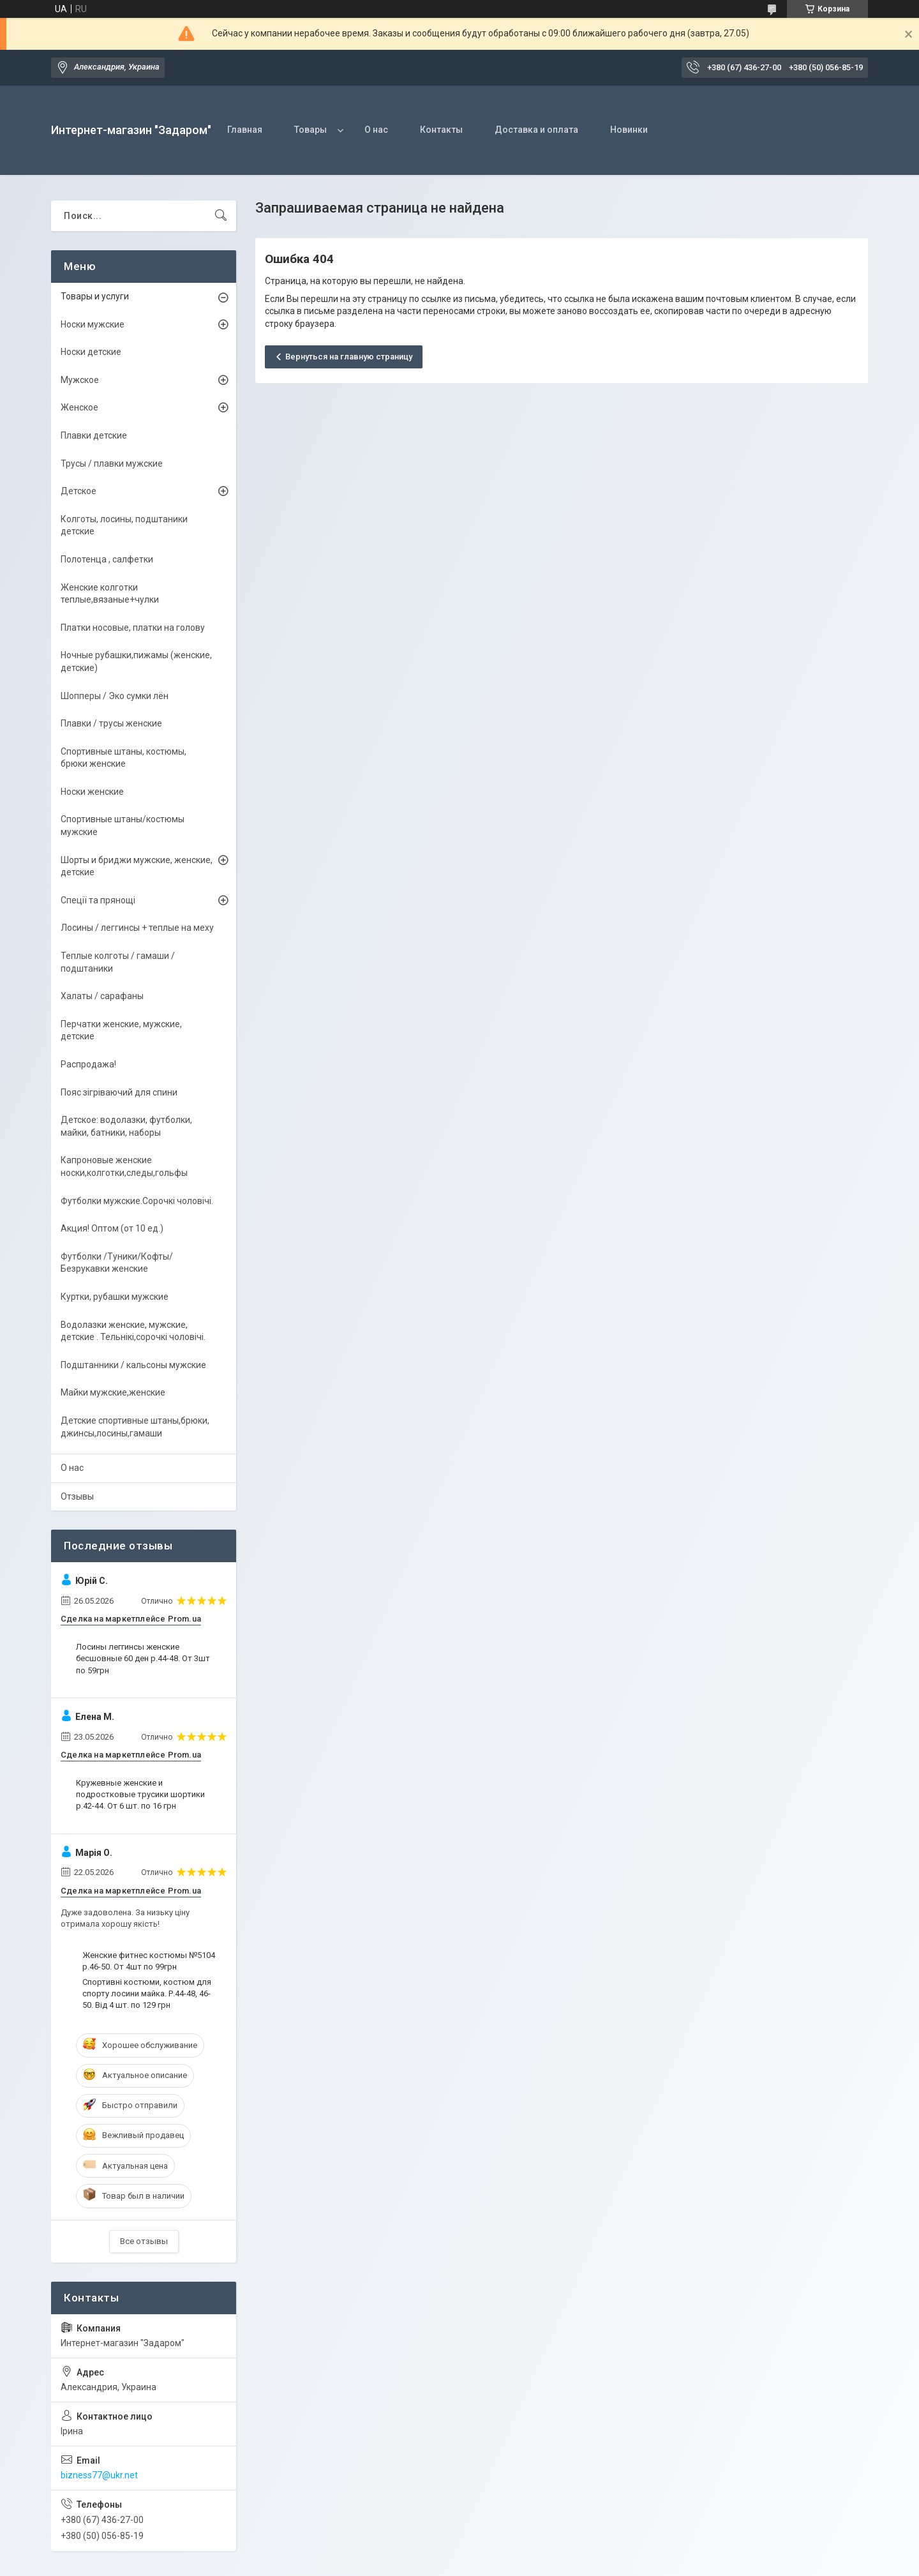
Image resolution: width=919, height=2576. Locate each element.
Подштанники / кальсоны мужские (133, 1365)
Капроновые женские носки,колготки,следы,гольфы (124, 1166)
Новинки (629, 129)
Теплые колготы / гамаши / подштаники (118, 962)
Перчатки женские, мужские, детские (121, 1030)
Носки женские (92, 792)
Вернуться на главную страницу (348, 356)
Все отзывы (144, 2241)
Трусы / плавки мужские (112, 463)
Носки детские (91, 352)
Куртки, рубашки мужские (114, 1297)
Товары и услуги (95, 296)
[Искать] (220, 215)
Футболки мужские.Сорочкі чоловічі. (137, 1201)
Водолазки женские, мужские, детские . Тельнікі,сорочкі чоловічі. (133, 1331)
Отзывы (77, 1496)
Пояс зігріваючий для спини (119, 1092)
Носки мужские (92, 324)
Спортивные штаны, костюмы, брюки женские (123, 757)
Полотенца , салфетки (107, 559)
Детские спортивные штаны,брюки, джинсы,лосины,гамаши (135, 1426)
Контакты (441, 129)
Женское (79, 407)
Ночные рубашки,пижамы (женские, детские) (136, 661)
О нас (376, 129)
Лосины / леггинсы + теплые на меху (137, 928)
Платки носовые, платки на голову (133, 627)
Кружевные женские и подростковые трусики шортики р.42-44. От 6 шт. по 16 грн (140, 1794)
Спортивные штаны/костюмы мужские (122, 825)
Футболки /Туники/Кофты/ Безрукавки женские (117, 1262)
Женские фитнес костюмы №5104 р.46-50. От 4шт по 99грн (148, 1960)
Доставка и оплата (536, 129)
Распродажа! (88, 1064)
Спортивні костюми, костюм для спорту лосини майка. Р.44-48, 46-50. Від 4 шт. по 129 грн (146, 1993)
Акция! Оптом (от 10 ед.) (112, 1228)
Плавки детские (94, 435)
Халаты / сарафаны (102, 996)
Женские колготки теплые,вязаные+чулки (110, 593)
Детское (78, 491)
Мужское (80, 380)
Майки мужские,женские (113, 1392)
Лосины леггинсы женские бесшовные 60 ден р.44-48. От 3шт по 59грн (143, 1658)
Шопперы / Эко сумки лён (114, 696)
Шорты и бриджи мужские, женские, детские (137, 866)
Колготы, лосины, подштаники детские (124, 525)
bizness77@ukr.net (99, 2475)
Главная (244, 129)
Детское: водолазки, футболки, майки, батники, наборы (126, 1126)
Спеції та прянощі (98, 900)
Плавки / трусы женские (111, 723)
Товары (310, 129)
